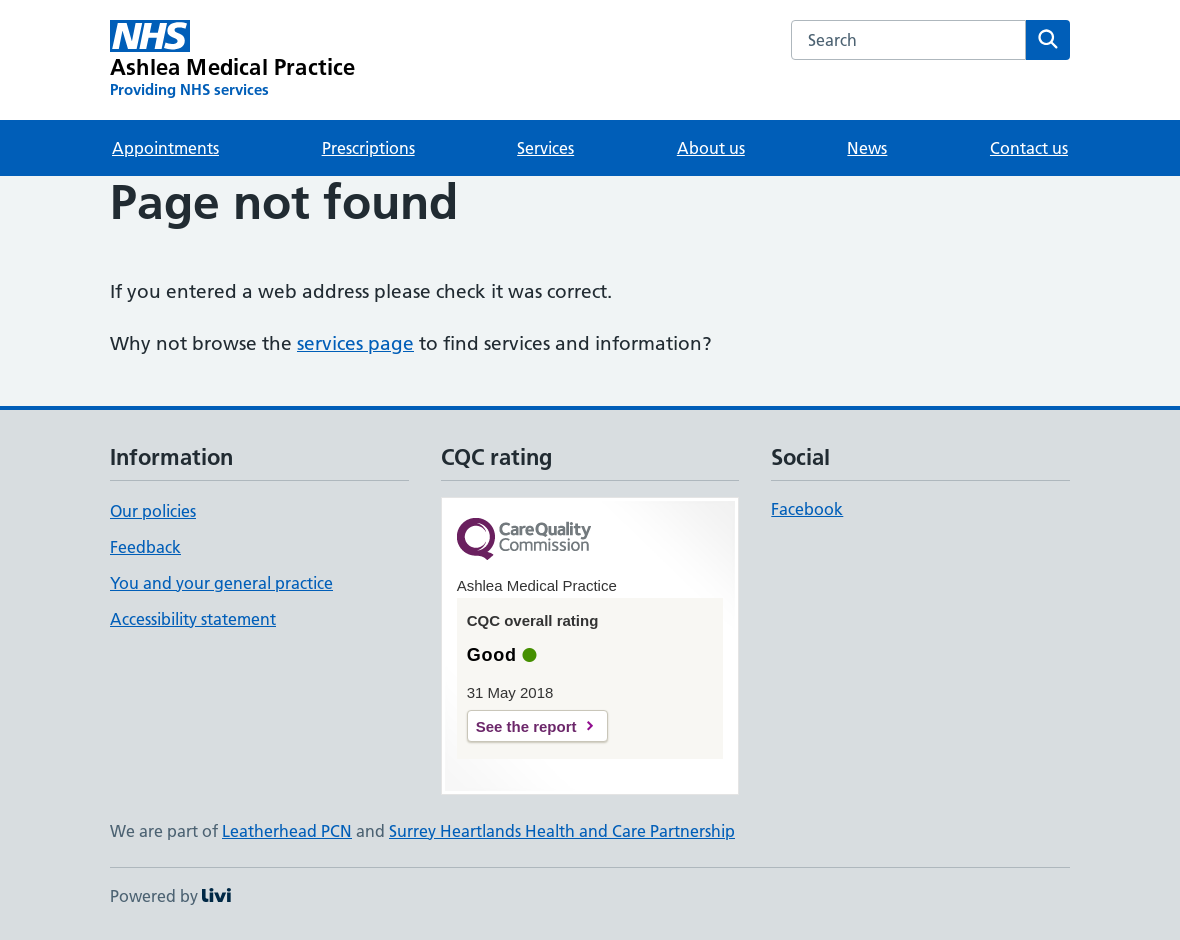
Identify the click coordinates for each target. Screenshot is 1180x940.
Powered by (170, 896)
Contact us (1029, 148)
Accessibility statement (193, 619)
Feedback (145, 547)
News (867, 148)
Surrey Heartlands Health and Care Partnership (562, 831)
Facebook (807, 509)
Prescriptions (368, 148)
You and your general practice (221, 583)
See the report (526, 726)
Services (545, 148)
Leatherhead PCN (287, 831)
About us (711, 148)
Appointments (165, 148)
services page (355, 343)
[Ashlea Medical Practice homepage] (233, 60)
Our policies (153, 511)
